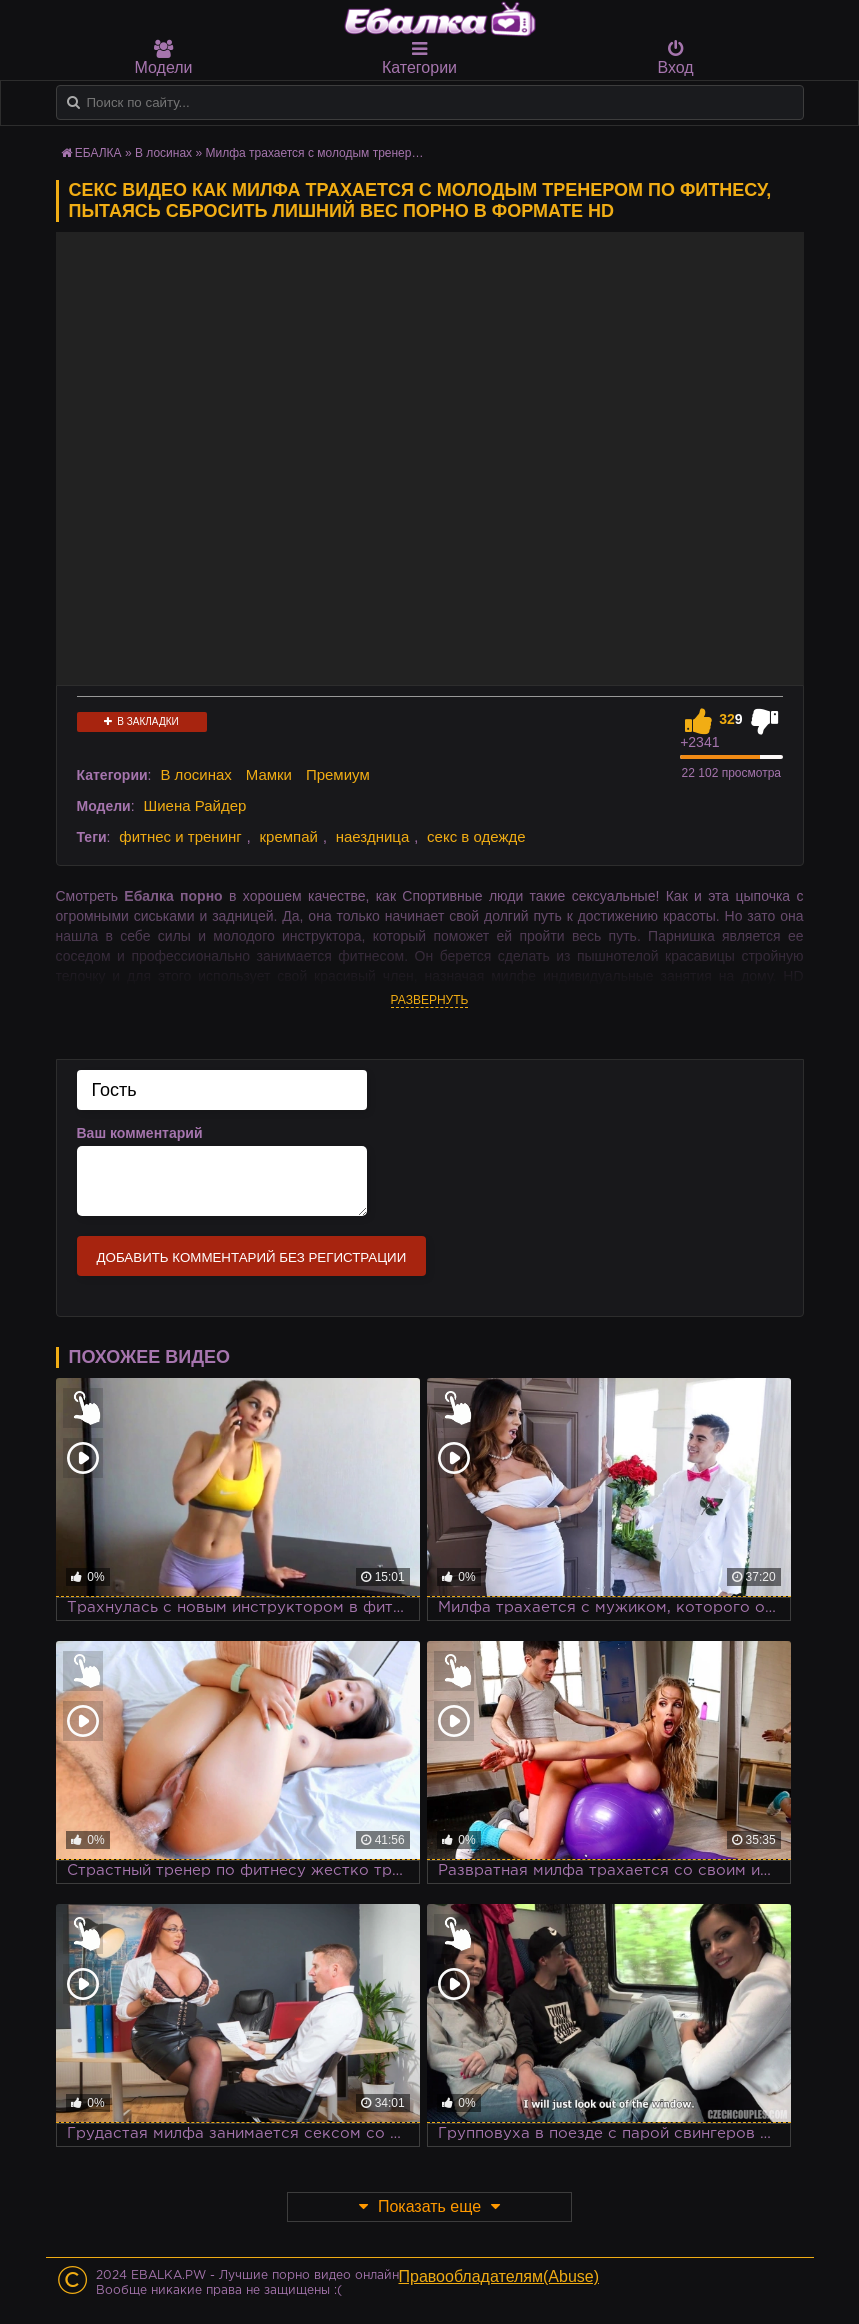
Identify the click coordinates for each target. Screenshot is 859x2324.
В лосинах (163, 153)
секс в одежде (476, 836)
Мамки (269, 774)
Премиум (338, 774)
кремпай (289, 836)
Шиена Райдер (194, 805)
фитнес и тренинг (180, 836)
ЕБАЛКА (98, 153)
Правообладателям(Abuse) (499, 2276)
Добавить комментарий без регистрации (252, 1257)
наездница (373, 836)
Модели (164, 58)
